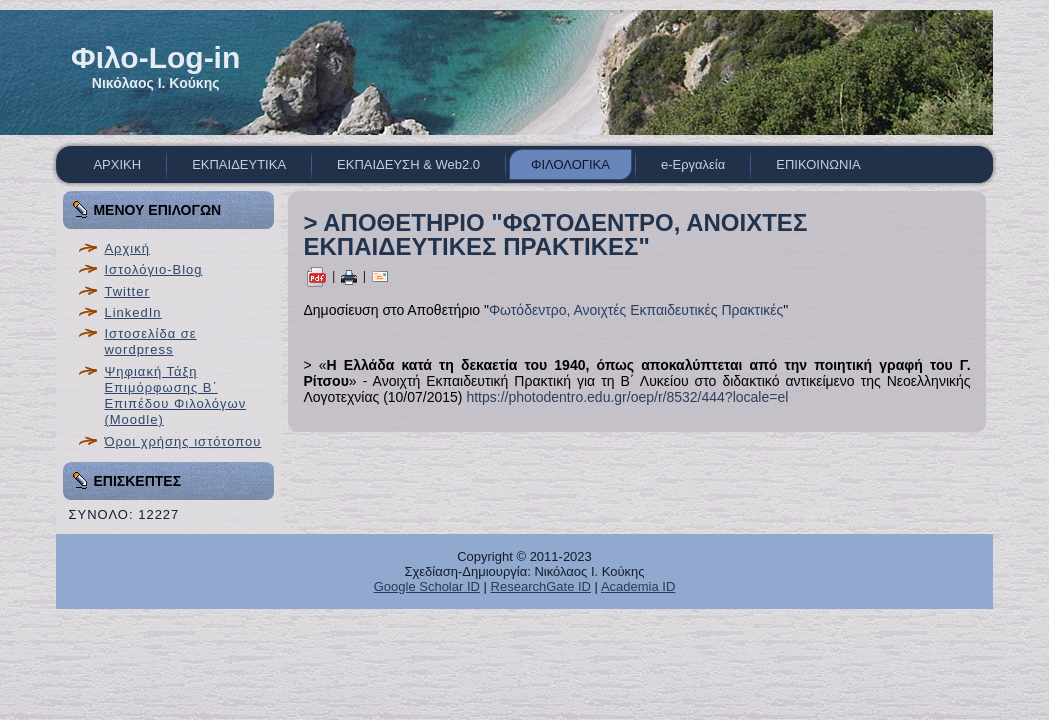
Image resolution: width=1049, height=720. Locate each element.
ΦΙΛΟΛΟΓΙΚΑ (570, 164)
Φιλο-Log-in (155, 57)
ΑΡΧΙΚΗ (117, 164)
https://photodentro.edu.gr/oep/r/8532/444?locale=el (627, 397)
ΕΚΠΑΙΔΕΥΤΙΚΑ (239, 164)
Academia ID (638, 586)
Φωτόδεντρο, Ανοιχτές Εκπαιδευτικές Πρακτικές (636, 310)
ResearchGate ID (541, 586)
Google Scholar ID (427, 586)
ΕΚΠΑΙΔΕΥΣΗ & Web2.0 (408, 164)
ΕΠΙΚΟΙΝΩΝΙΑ (818, 164)
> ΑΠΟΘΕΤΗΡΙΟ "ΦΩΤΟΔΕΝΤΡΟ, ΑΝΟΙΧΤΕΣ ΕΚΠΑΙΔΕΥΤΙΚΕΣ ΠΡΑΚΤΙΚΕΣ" (555, 234)
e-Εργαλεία (693, 164)
